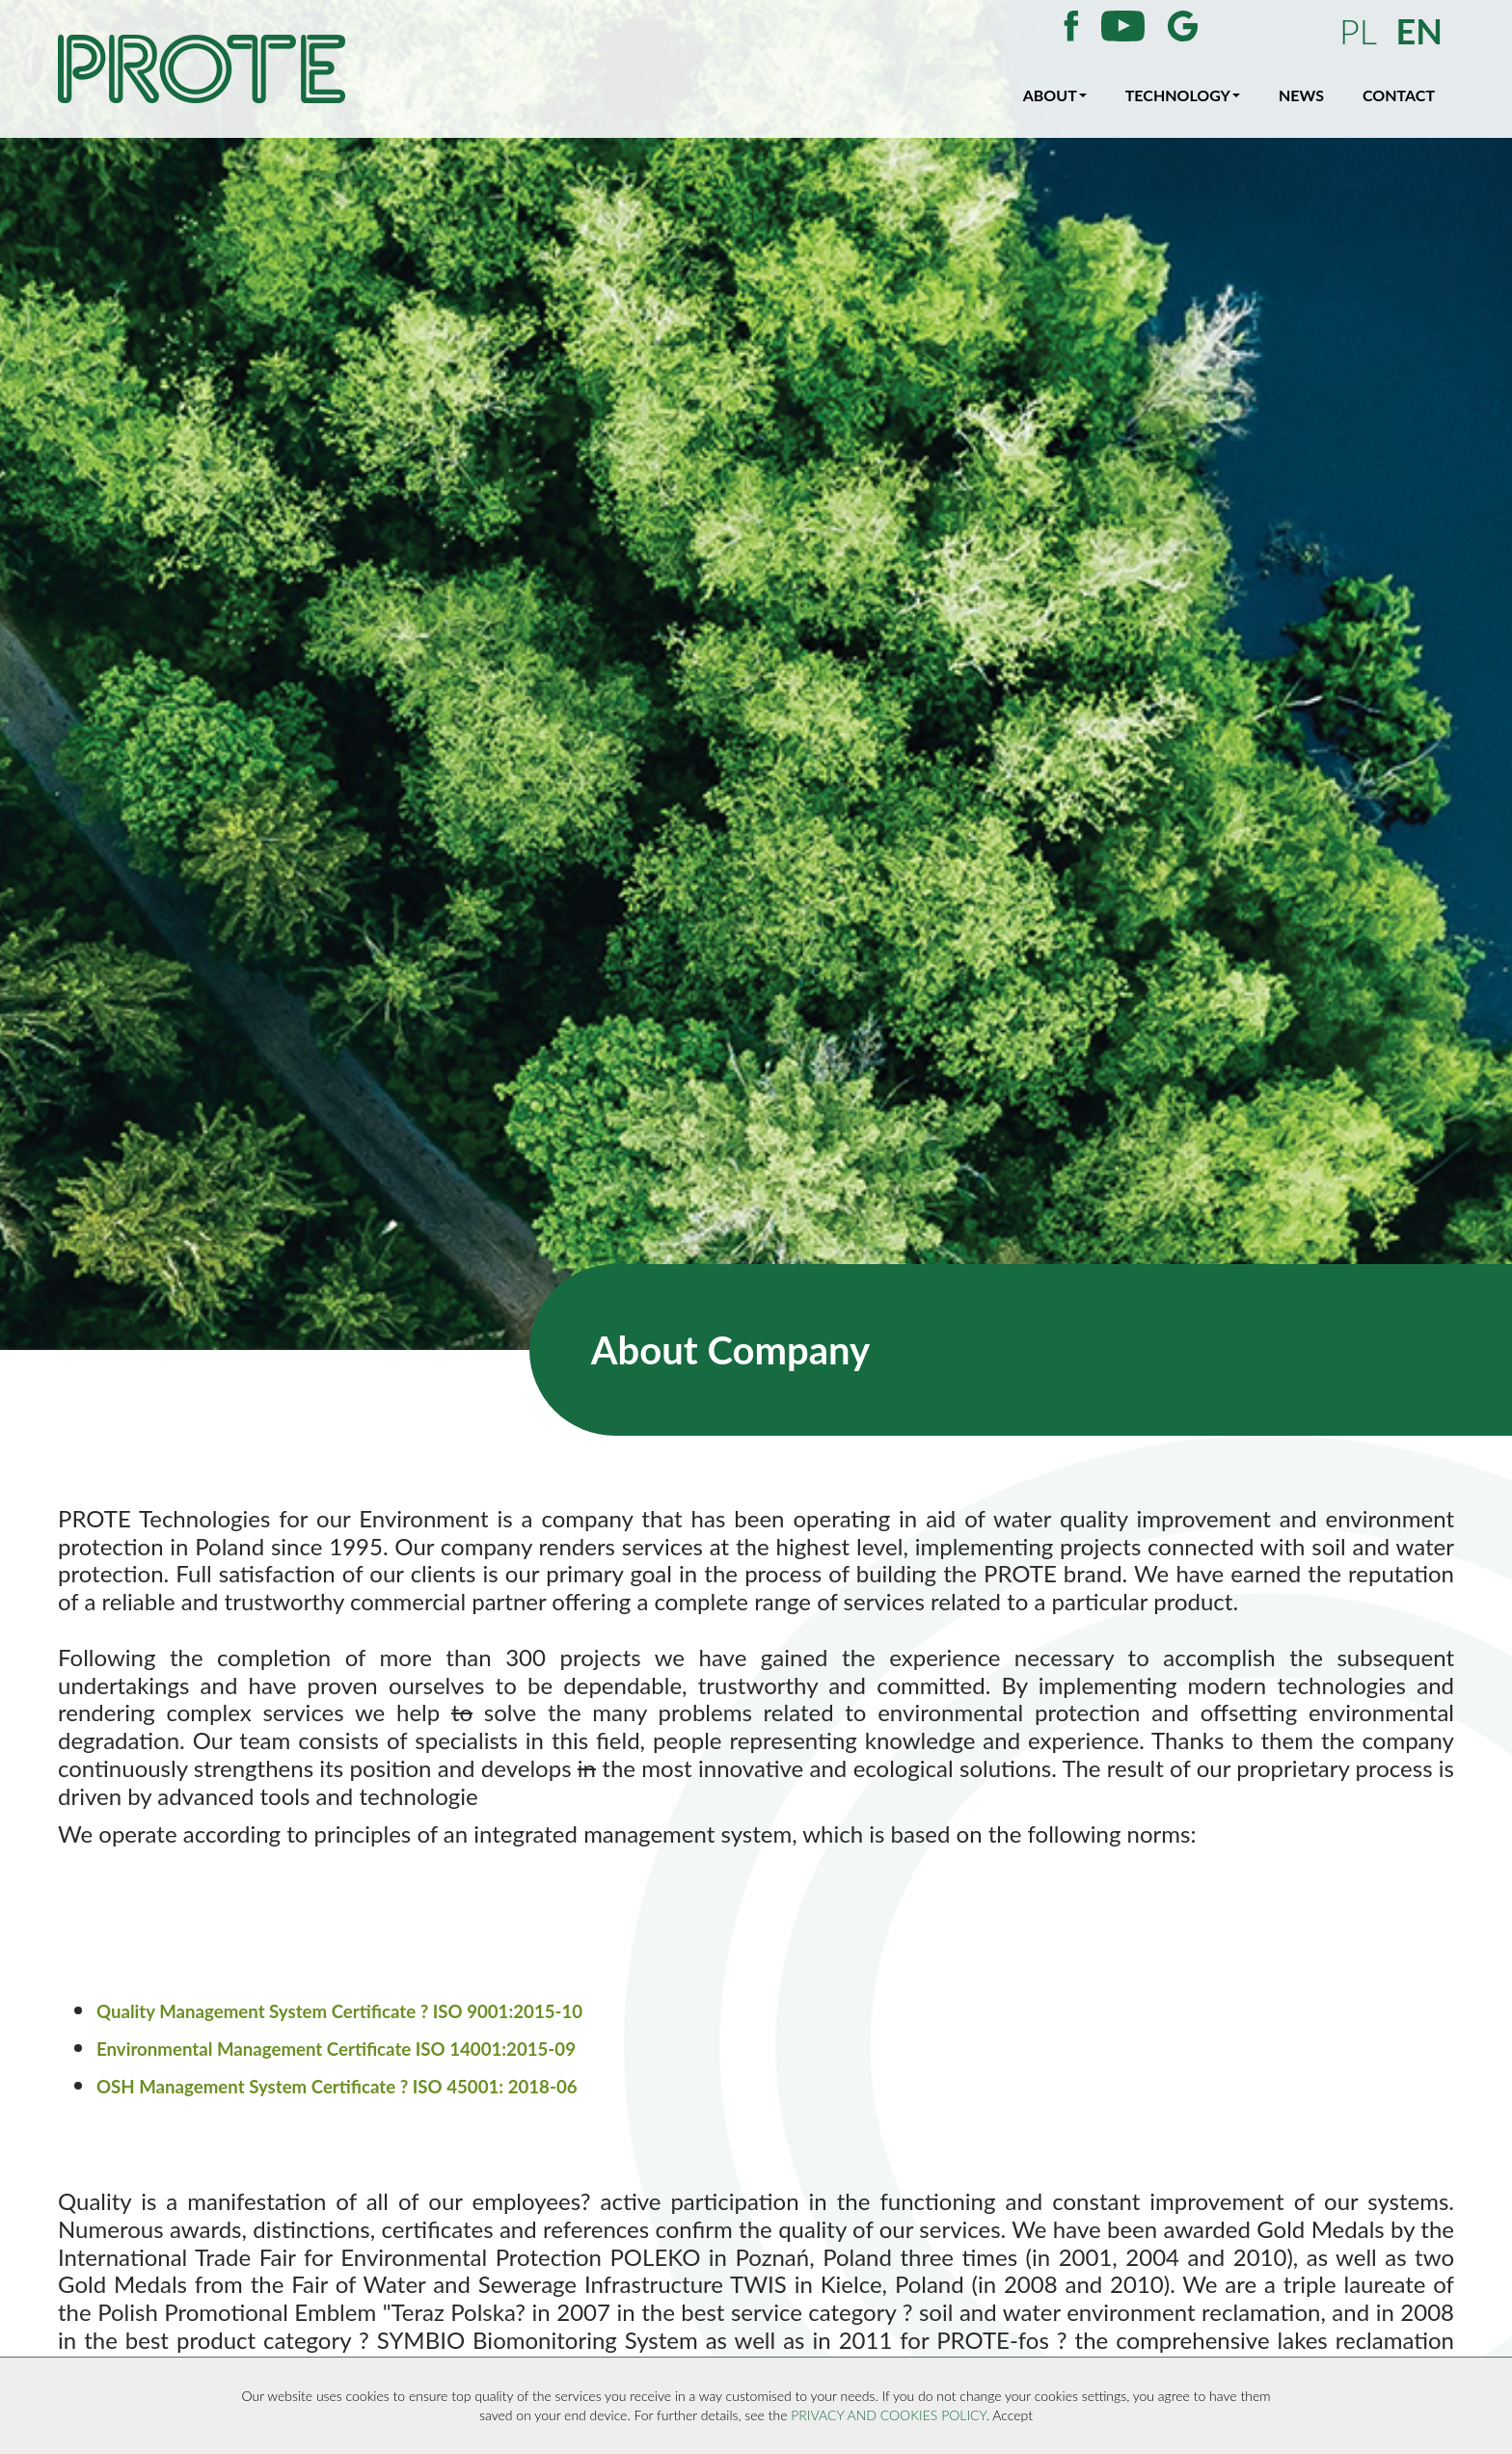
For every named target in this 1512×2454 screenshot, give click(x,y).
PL (1358, 31)
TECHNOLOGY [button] (1182, 95)
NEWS (1301, 95)
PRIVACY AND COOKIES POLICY (888, 2415)
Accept (1012, 2415)
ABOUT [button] (1055, 95)
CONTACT (1399, 95)
